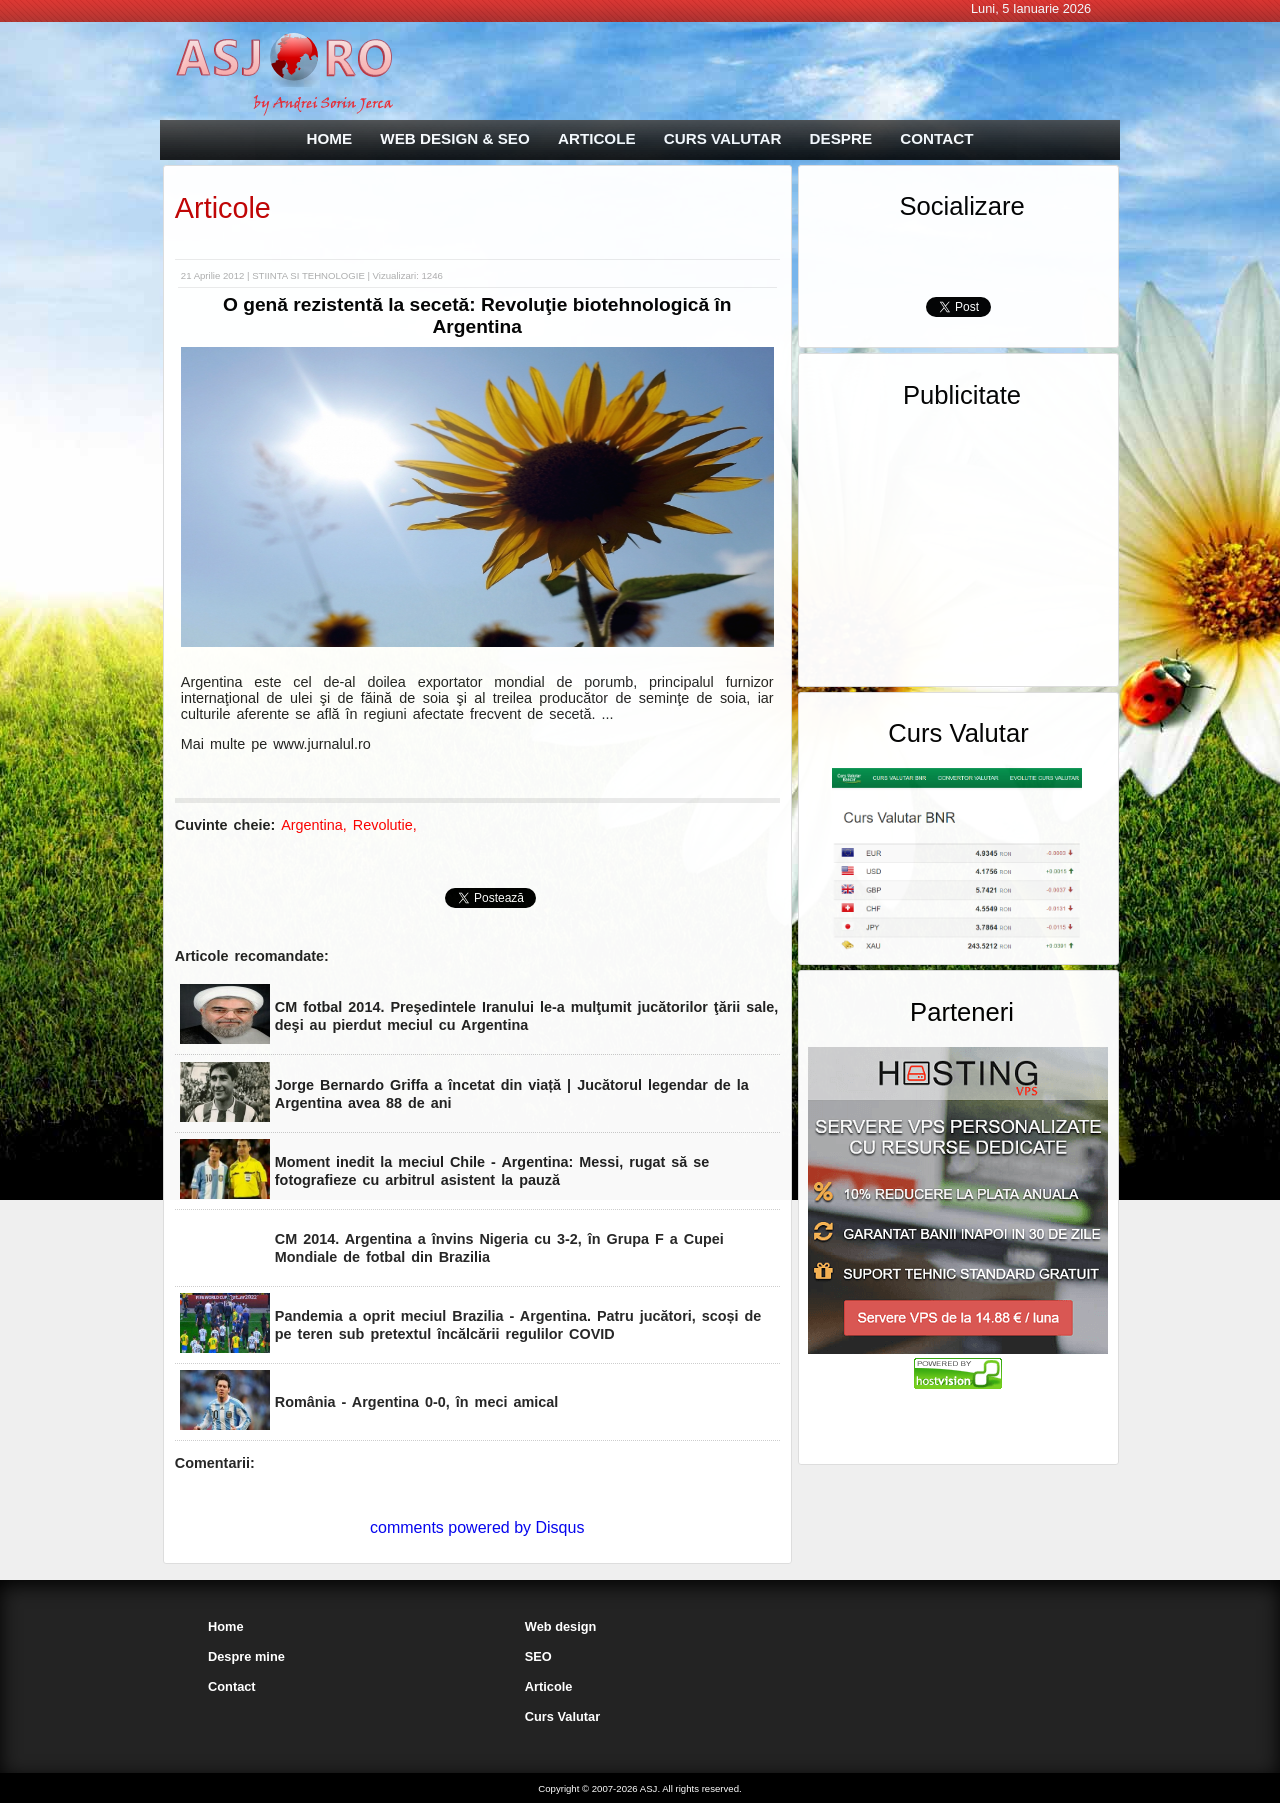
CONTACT (936, 138)
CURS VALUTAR (723, 138)
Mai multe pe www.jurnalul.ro (276, 744)
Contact (232, 1686)
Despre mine (246, 1656)
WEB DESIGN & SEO (454, 138)
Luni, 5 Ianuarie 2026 (1031, 8)
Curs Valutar (562, 1716)
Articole (223, 208)
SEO (538, 1656)
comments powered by (477, 1527)
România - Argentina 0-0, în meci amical (416, 1402)
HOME (330, 138)
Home (226, 1626)
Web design (561, 1626)
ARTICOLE (597, 138)
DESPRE (841, 138)
